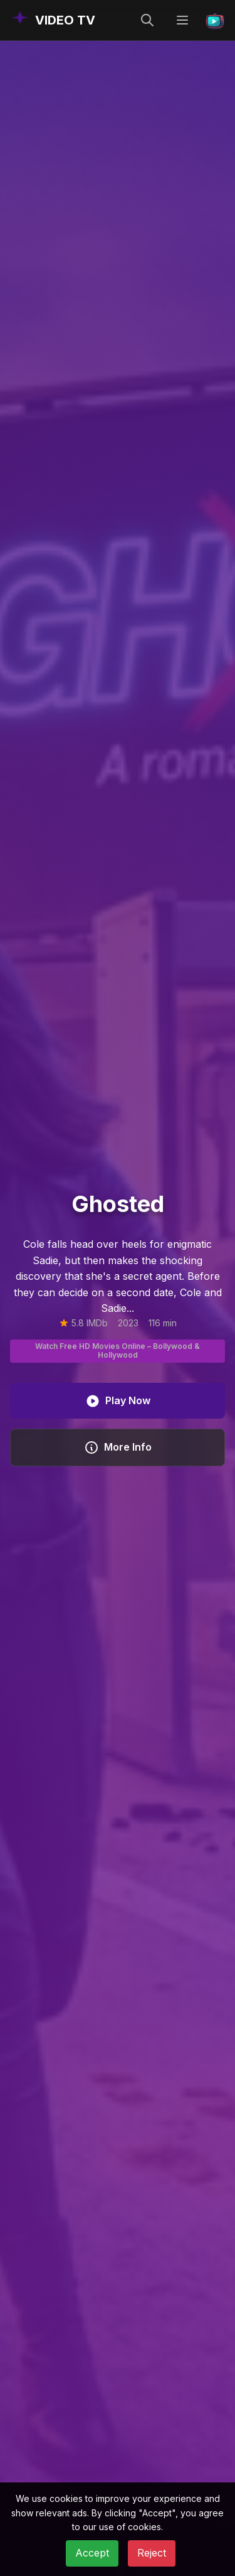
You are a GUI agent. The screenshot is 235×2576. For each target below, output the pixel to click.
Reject (151, 2552)
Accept (92, 2552)
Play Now (117, 1401)
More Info (118, 1447)
